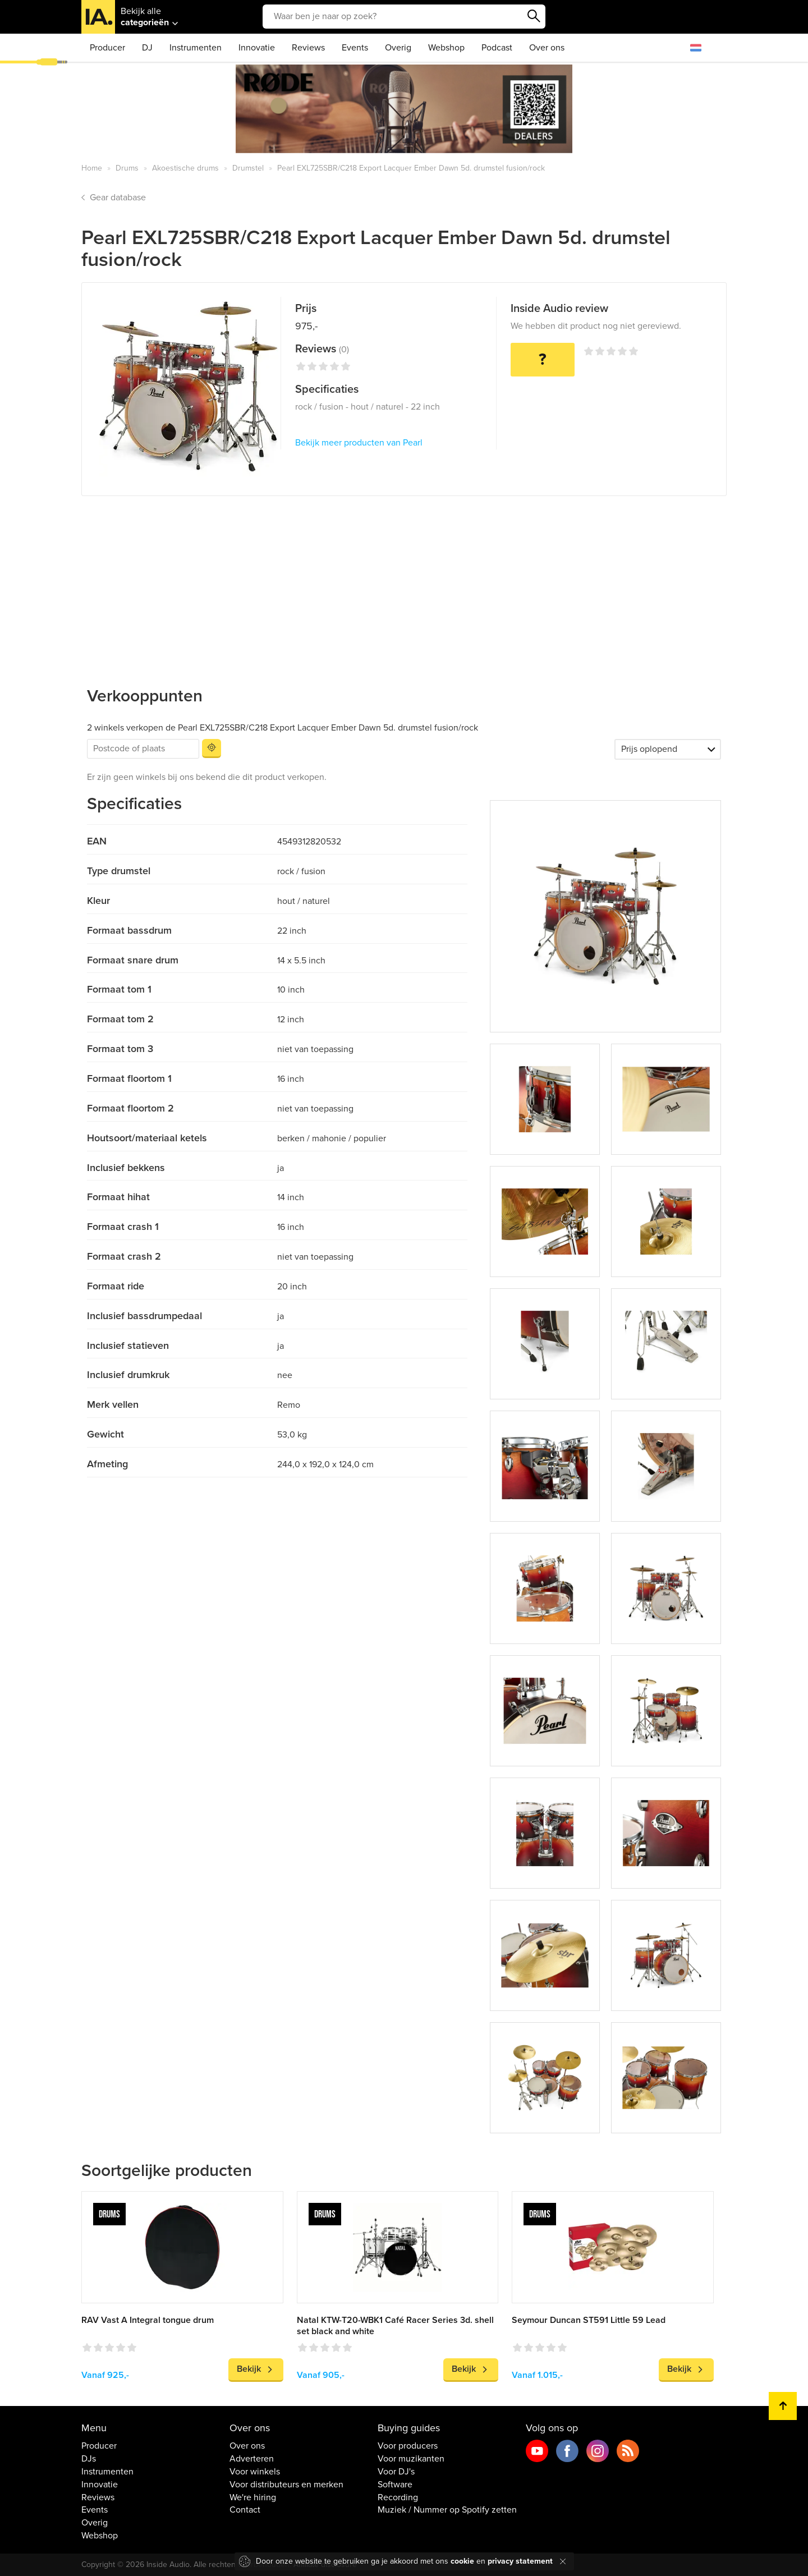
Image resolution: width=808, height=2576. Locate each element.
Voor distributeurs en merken (286, 2484)
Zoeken (534, 16)
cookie (462, 2561)
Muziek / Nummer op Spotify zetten (447, 2509)
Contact (244, 2509)
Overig (398, 47)
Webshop (446, 47)
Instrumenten (195, 47)
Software (395, 2484)
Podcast (496, 47)
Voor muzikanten (411, 2458)
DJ (147, 47)
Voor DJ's (396, 2471)
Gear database (118, 197)
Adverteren (251, 2458)
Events (355, 47)
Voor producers (408, 2445)
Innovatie (256, 47)
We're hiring (252, 2497)
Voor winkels (254, 2471)
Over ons (546, 47)
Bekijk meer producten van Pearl (359, 442)
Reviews (308, 47)
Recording (398, 2497)
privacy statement (520, 2561)
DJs (88, 2458)
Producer (107, 47)
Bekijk (249, 2369)
